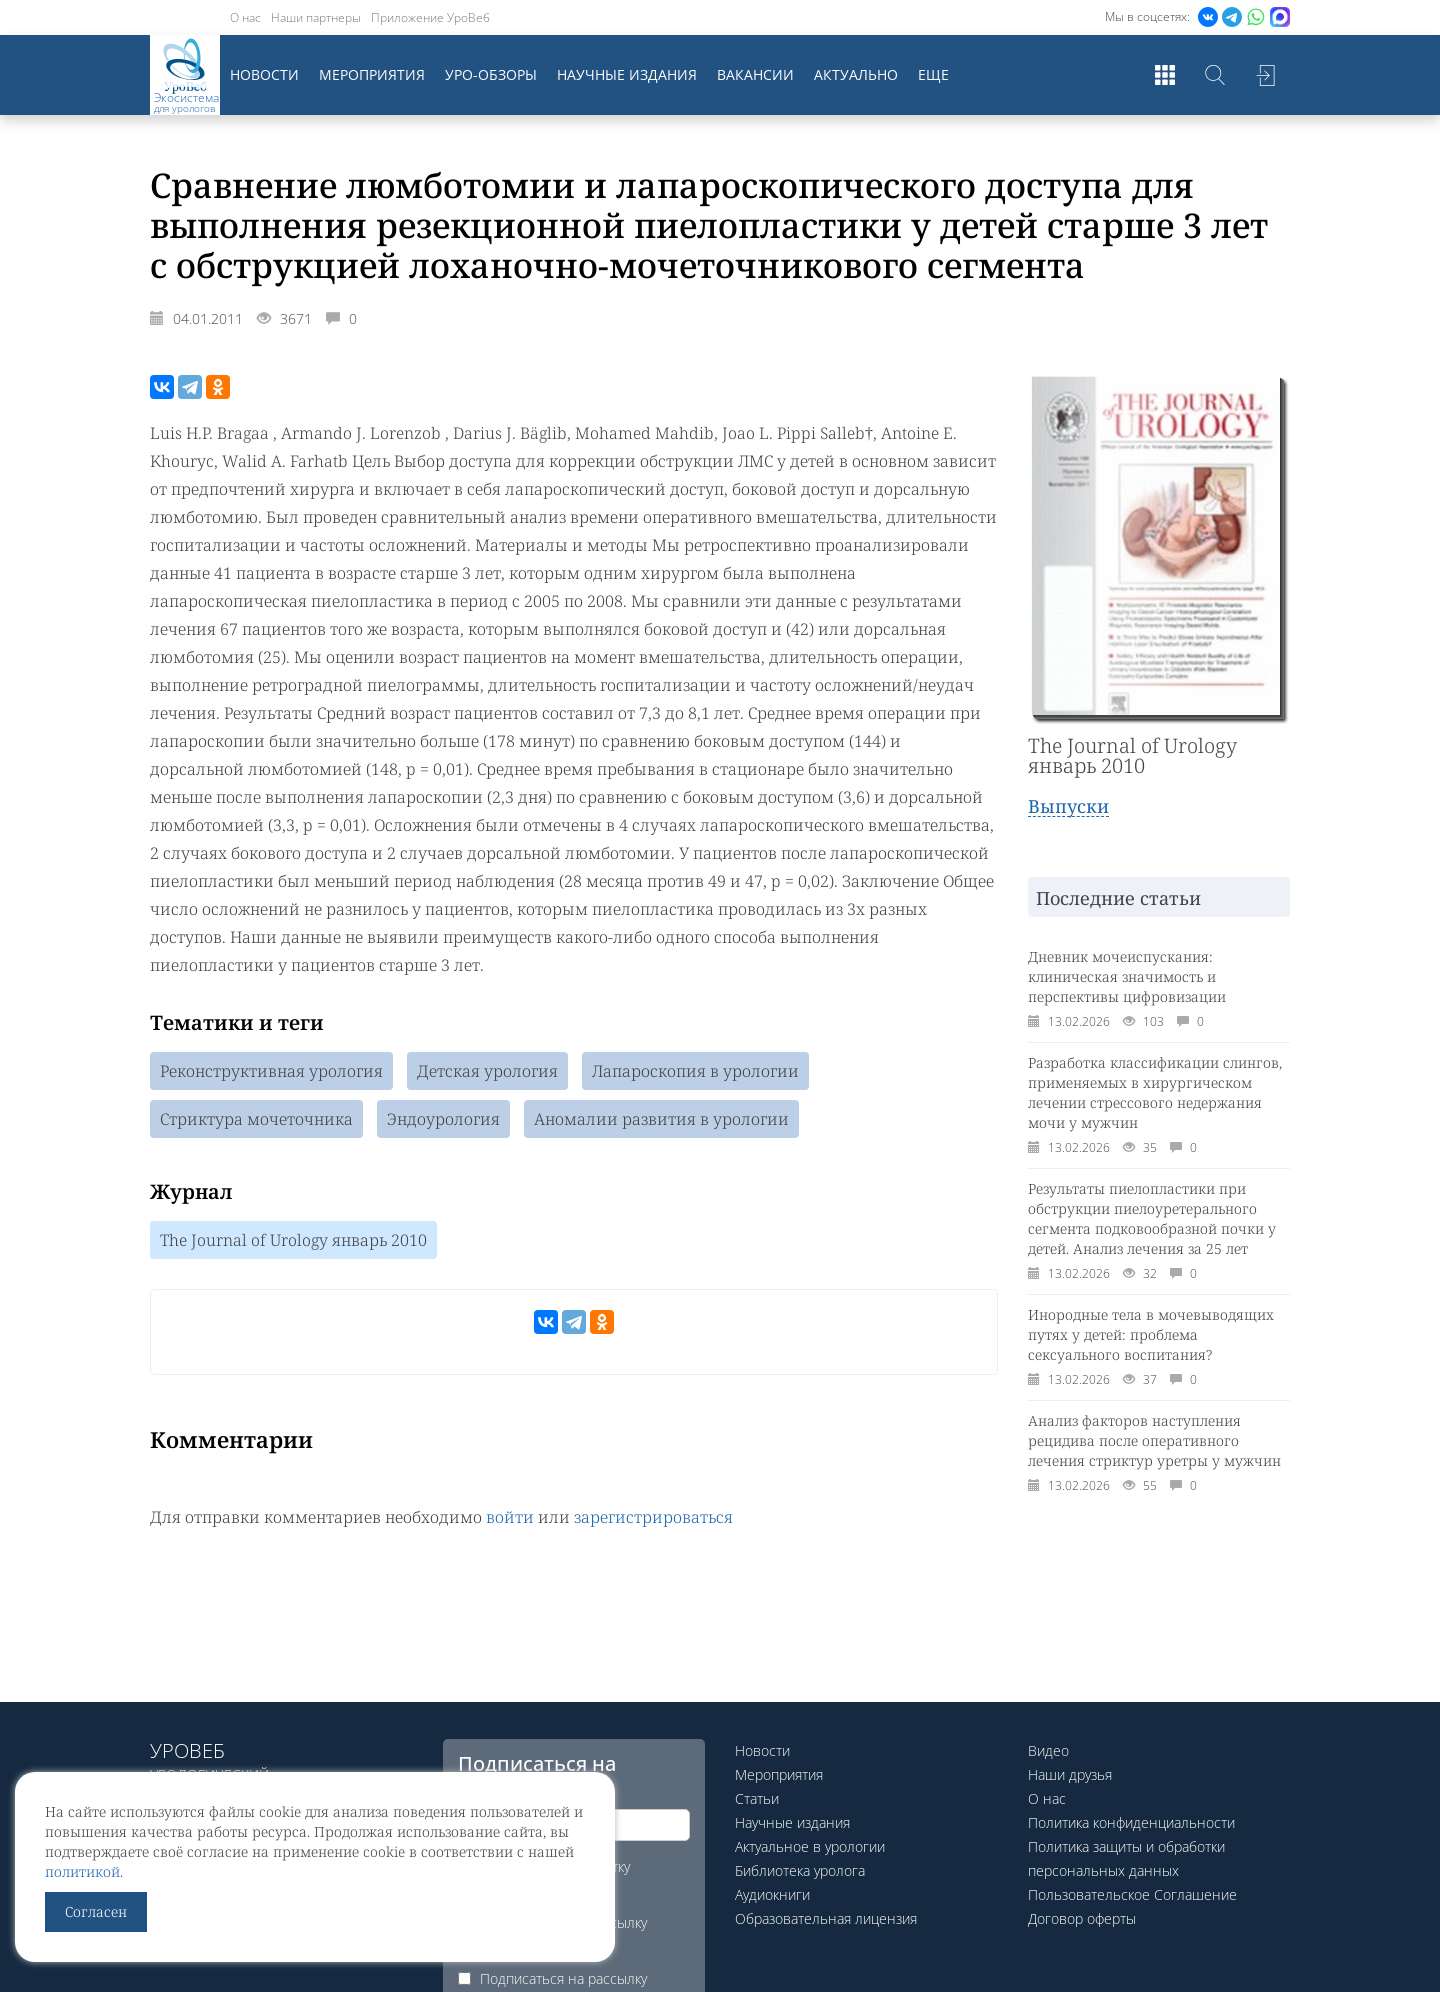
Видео (1048, 1750)
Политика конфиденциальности (1131, 1822)
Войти (1265, 75)
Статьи (757, 1798)
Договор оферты (1082, 1918)
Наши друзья (1070, 1774)
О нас (245, 17)
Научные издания (627, 74)
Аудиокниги (772, 1894)
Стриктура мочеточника (256, 1119)
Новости (264, 74)
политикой (82, 1871)
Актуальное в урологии (810, 1846)
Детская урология (487, 1071)
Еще (933, 74)
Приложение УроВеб (430, 17)
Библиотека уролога (800, 1870)
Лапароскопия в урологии (695, 1071)
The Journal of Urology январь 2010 (293, 1240)
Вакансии (755, 74)
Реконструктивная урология (271, 1071)
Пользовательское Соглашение (1132, 1894)
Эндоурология (443, 1119)
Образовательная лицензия (826, 1918)
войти (510, 1517)
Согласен (96, 1911)
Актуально (856, 74)
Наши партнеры (316, 17)
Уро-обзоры (491, 74)
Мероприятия (372, 74)
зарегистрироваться (653, 1517)
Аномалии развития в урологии (661, 1119)
